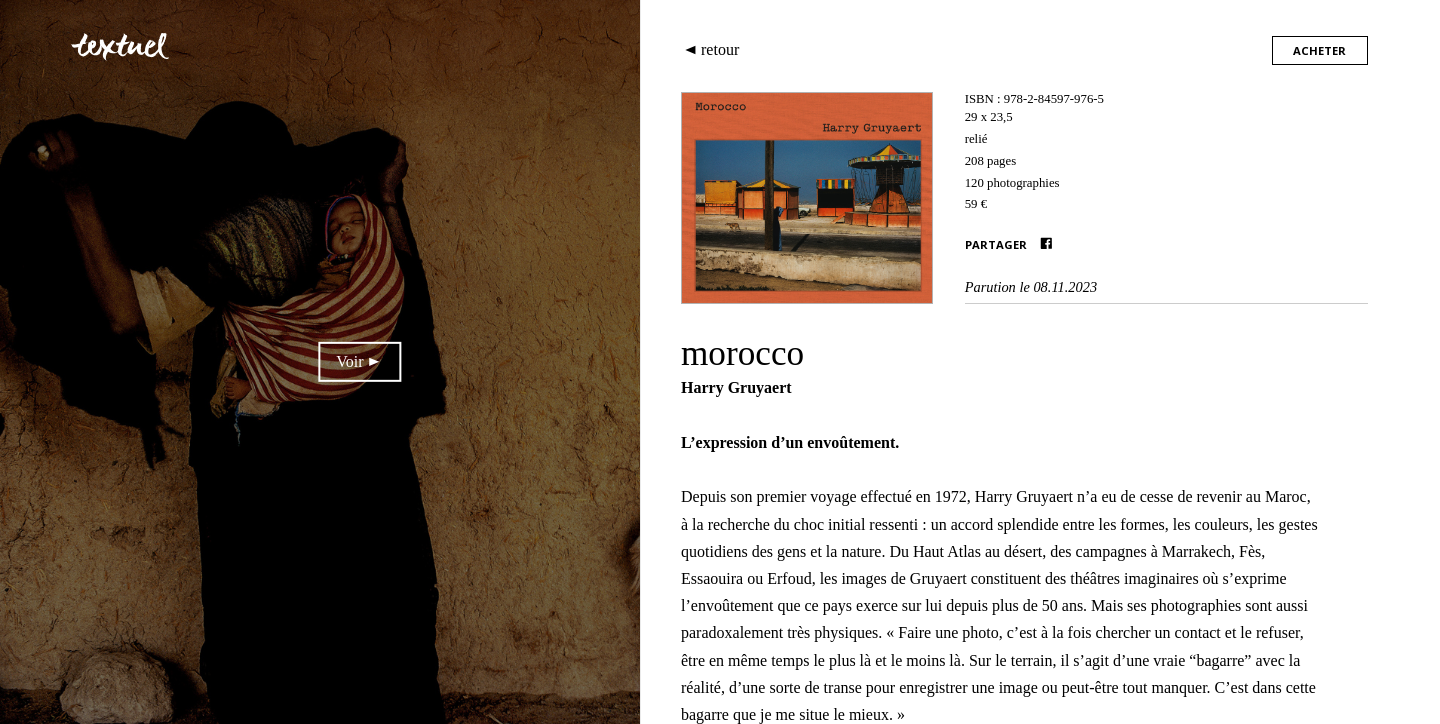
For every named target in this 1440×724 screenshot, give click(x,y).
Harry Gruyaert (736, 387)
